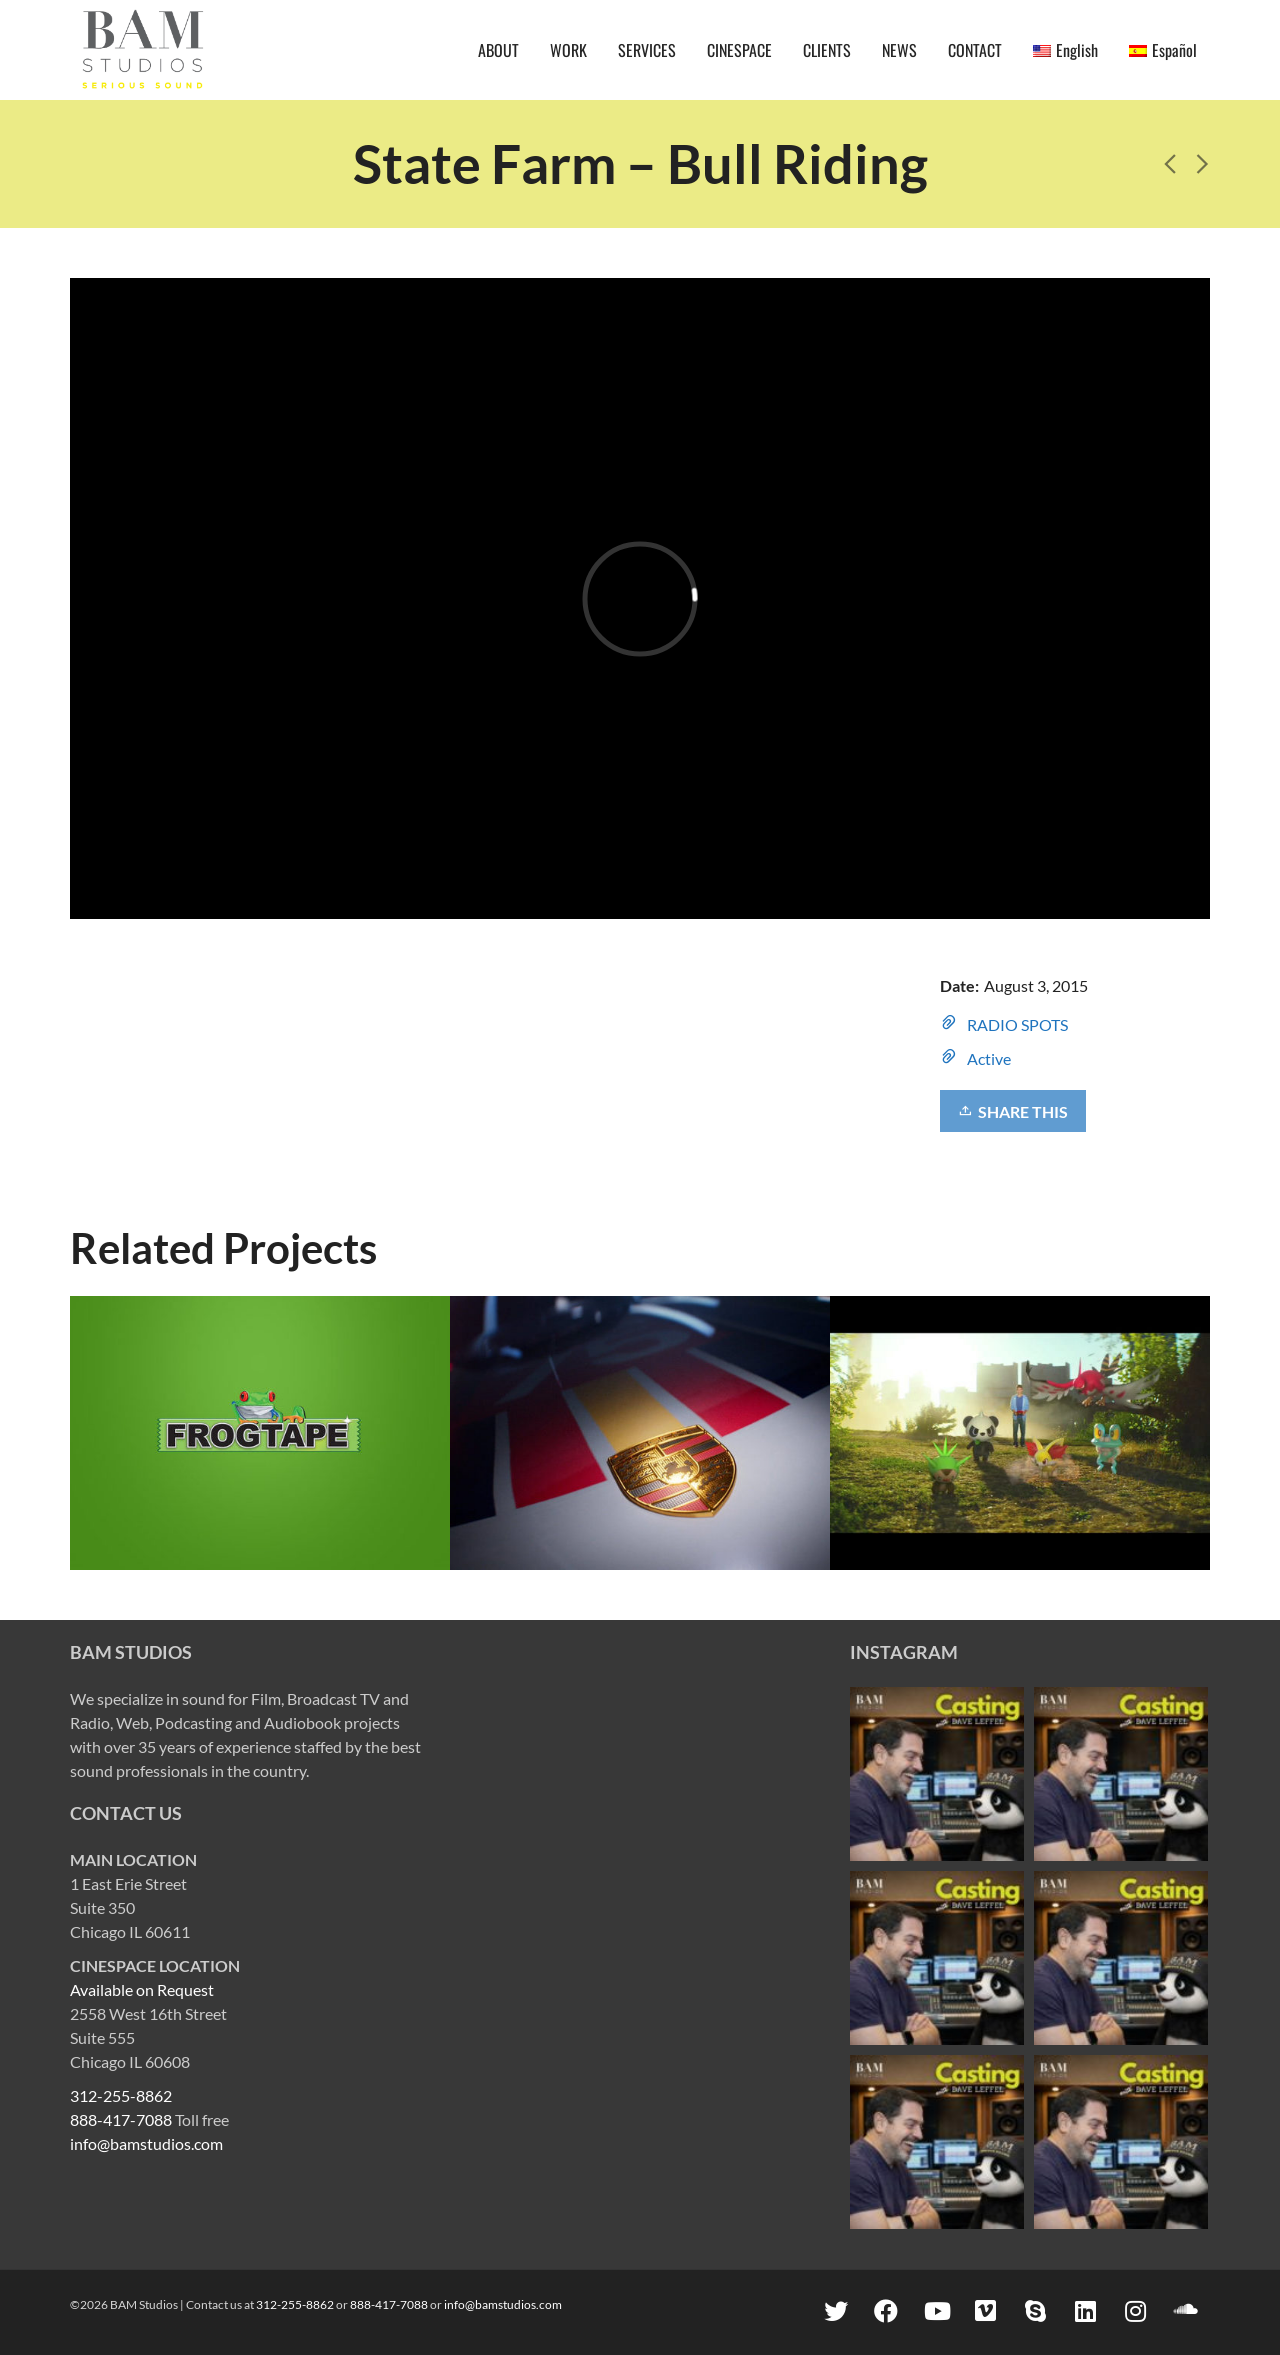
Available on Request (142, 1989)
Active (989, 1058)
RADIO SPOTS (1017, 1024)
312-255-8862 (121, 2095)
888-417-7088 (121, 2119)
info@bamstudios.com (146, 2143)
